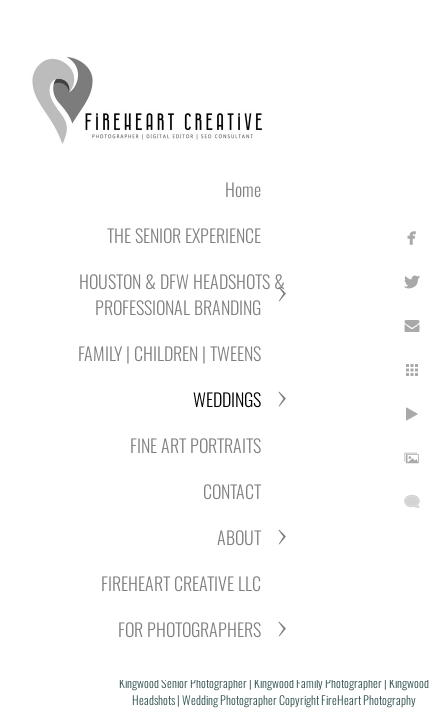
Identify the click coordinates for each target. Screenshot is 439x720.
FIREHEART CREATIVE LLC (181, 583)
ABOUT (239, 537)
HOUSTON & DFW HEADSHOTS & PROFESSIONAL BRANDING (182, 294)
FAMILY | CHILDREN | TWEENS (169, 353)
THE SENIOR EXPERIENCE (184, 235)
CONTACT (232, 491)
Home (243, 189)
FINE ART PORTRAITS (195, 445)
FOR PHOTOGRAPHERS (189, 629)
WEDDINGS (227, 399)
